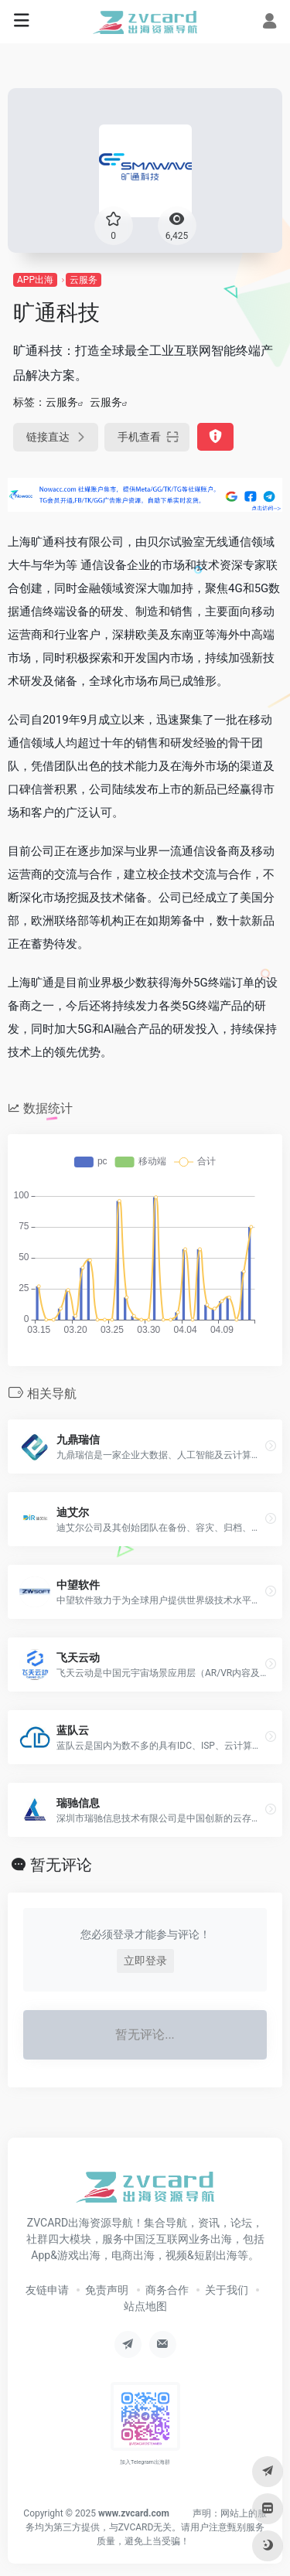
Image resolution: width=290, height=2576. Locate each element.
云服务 (83, 279)
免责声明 (106, 2290)
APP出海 (35, 279)
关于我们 (226, 2290)
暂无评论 (61, 1864)
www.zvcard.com (133, 2513)
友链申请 (47, 2290)
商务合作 (167, 2290)
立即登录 (145, 1960)
